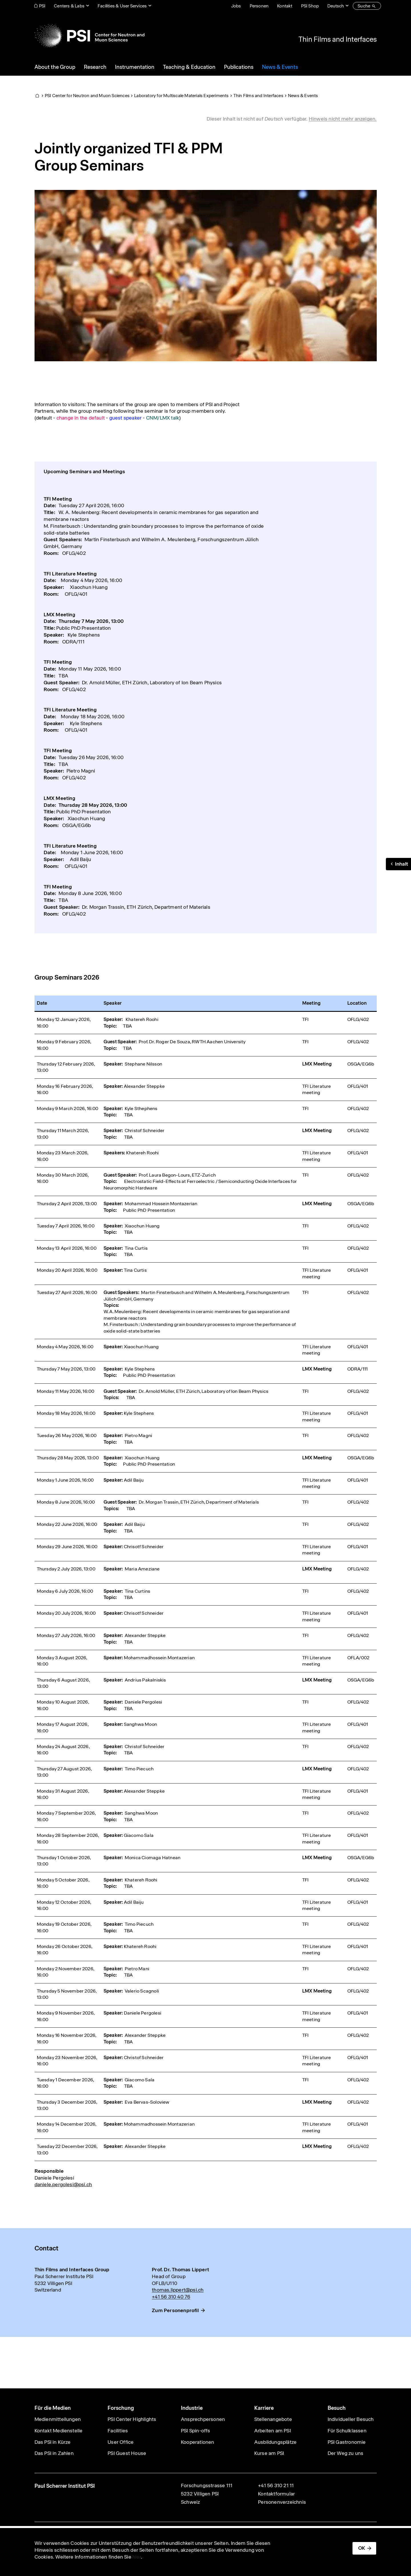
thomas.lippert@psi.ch (178, 2290)
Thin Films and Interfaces (338, 39)
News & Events (303, 95)
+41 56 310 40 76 (171, 2297)
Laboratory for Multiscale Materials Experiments (181, 95)
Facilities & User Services (122, 5)
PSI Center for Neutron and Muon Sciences (87, 95)
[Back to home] (89, 35)
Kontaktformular (276, 2494)
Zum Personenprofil (175, 2310)
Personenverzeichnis (282, 2502)
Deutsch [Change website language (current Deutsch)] (335, 5)
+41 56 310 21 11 (276, 2485)
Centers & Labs (69, 5)
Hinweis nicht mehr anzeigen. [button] (343, 119)
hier (136, 2557)
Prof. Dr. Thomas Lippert (180, 2269)
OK (361, 2548)
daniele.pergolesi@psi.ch (63, 2184)
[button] (398, 864)
